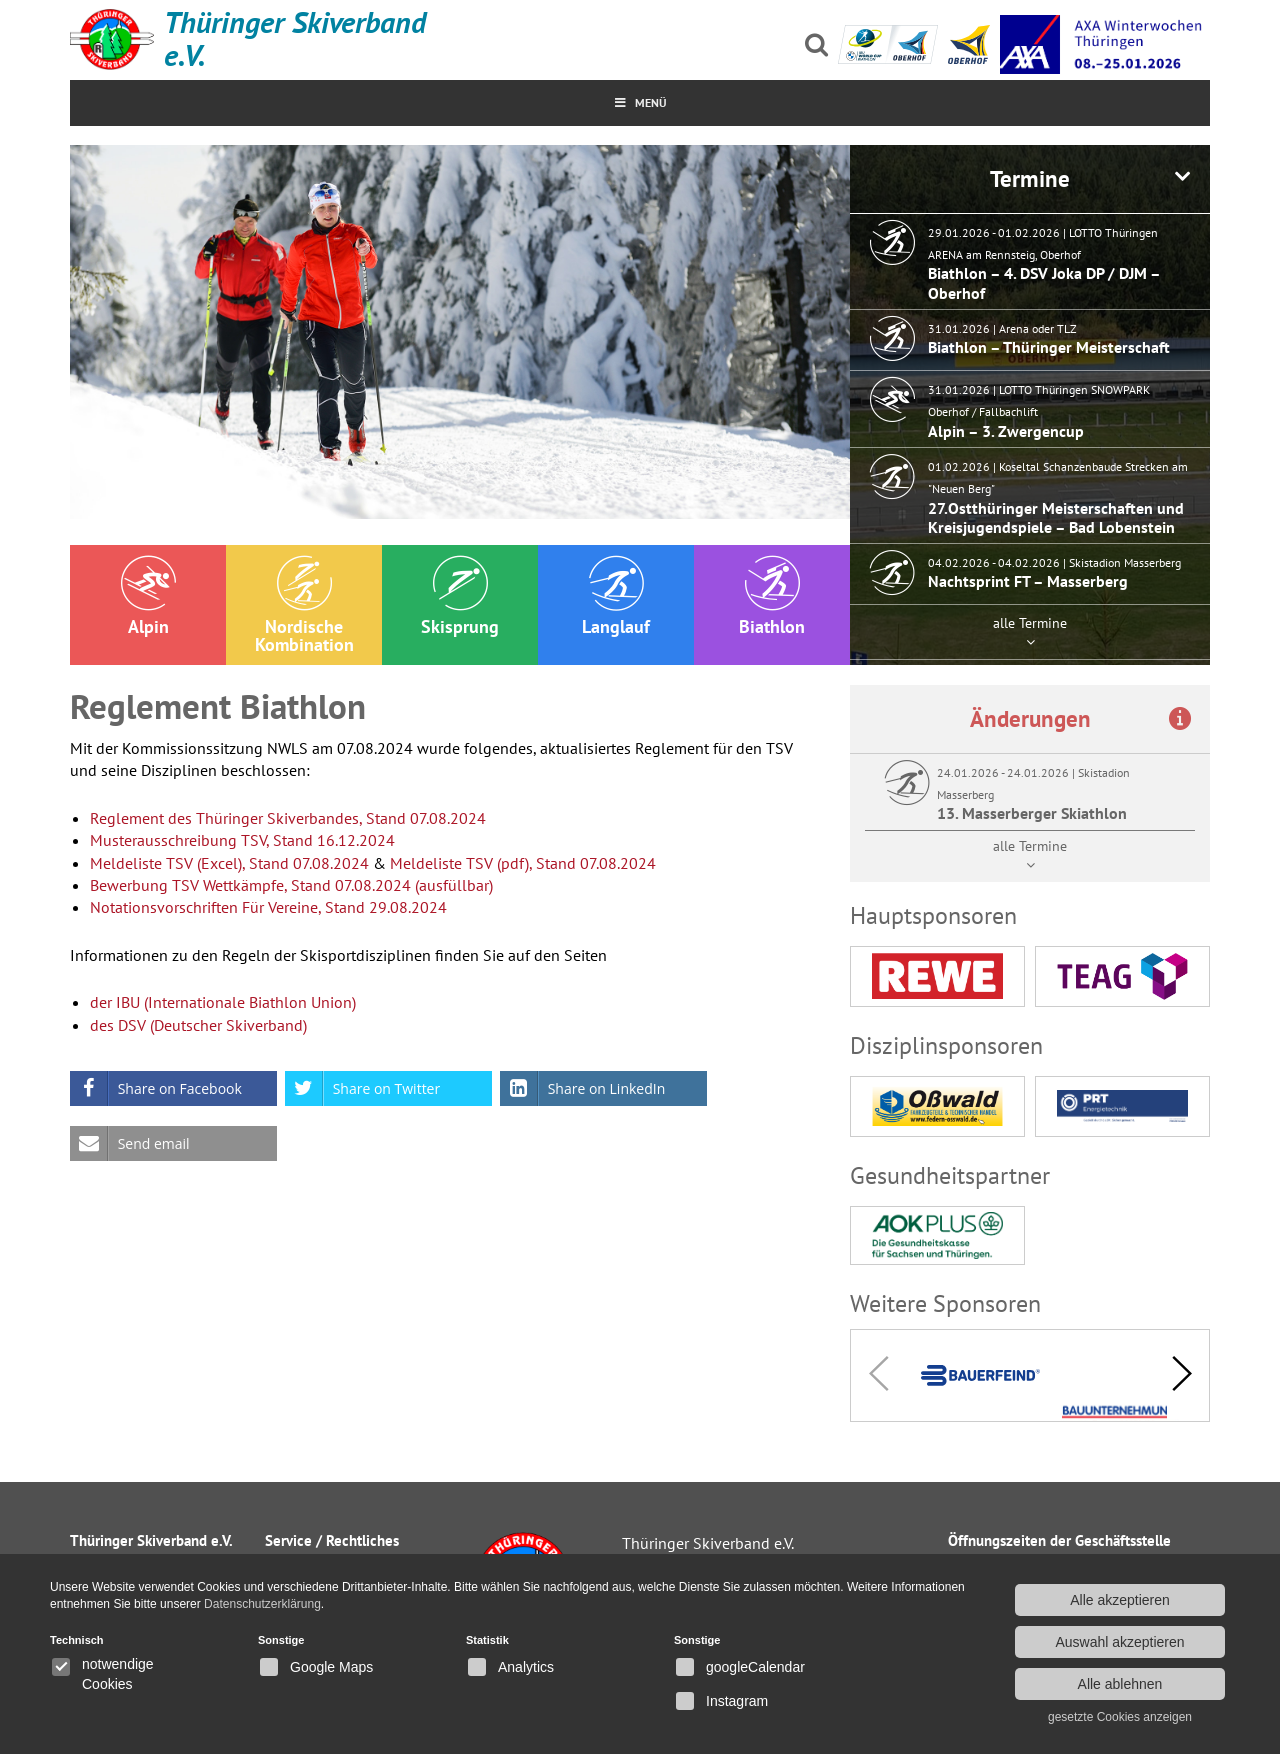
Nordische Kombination (304, 605)
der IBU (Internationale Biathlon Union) (223, 1002)
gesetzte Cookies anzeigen (1120, 1717)
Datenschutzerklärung (262, 1604)
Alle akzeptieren (1120, 1600)
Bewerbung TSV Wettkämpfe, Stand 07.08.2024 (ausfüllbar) (291, 885)
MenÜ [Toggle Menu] (640, 102)
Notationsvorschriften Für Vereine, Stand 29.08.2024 (268, 907)
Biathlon (772, 596)
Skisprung (460, 596)
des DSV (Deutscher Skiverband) (198, 1025)
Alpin (148, 596)
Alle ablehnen (1120, 1684)
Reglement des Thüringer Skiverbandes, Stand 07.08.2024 (288, 818)
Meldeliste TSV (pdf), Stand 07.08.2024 (523, 863)
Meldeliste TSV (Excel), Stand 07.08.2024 (229, 863)
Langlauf (616, 596)
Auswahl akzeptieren (1119, 1642)
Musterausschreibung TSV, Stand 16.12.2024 (242, 840)
